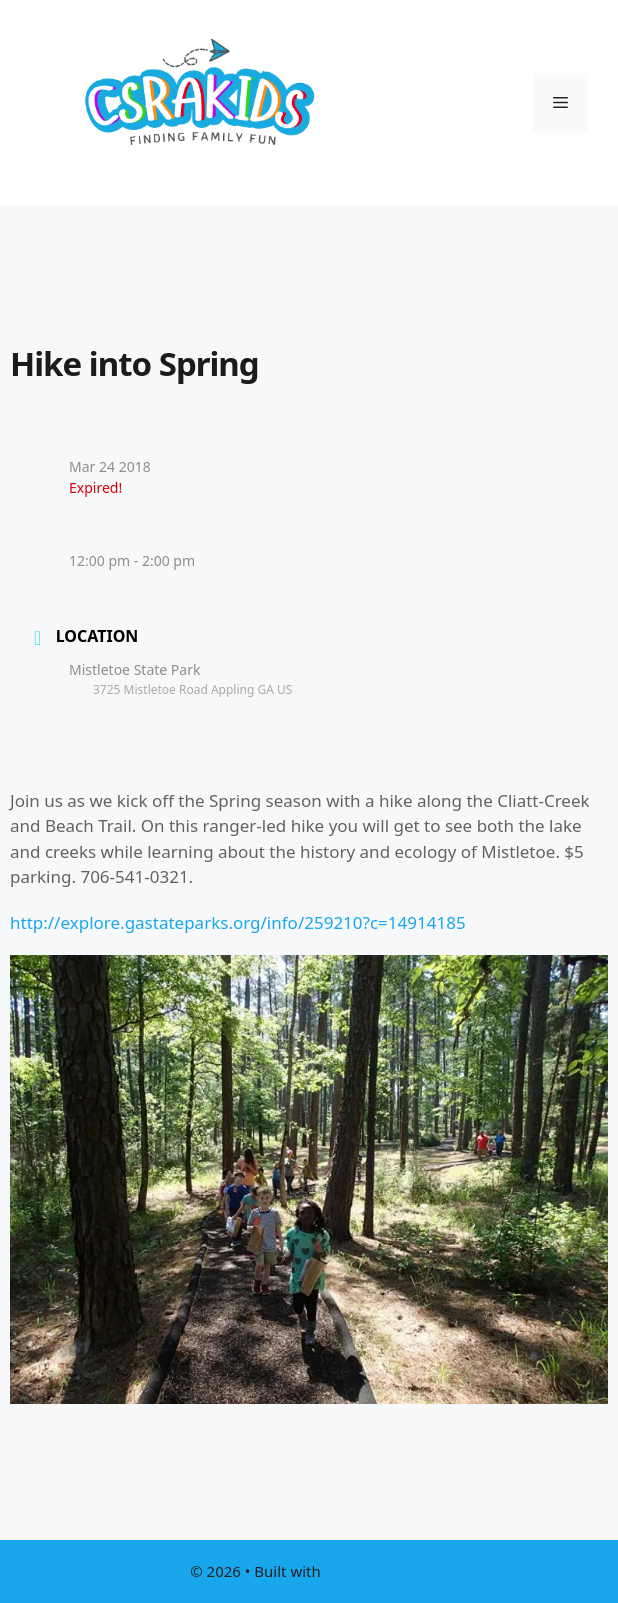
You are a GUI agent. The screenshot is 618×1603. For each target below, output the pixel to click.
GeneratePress (376, 1571)
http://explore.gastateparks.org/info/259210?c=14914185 (238, 922)
